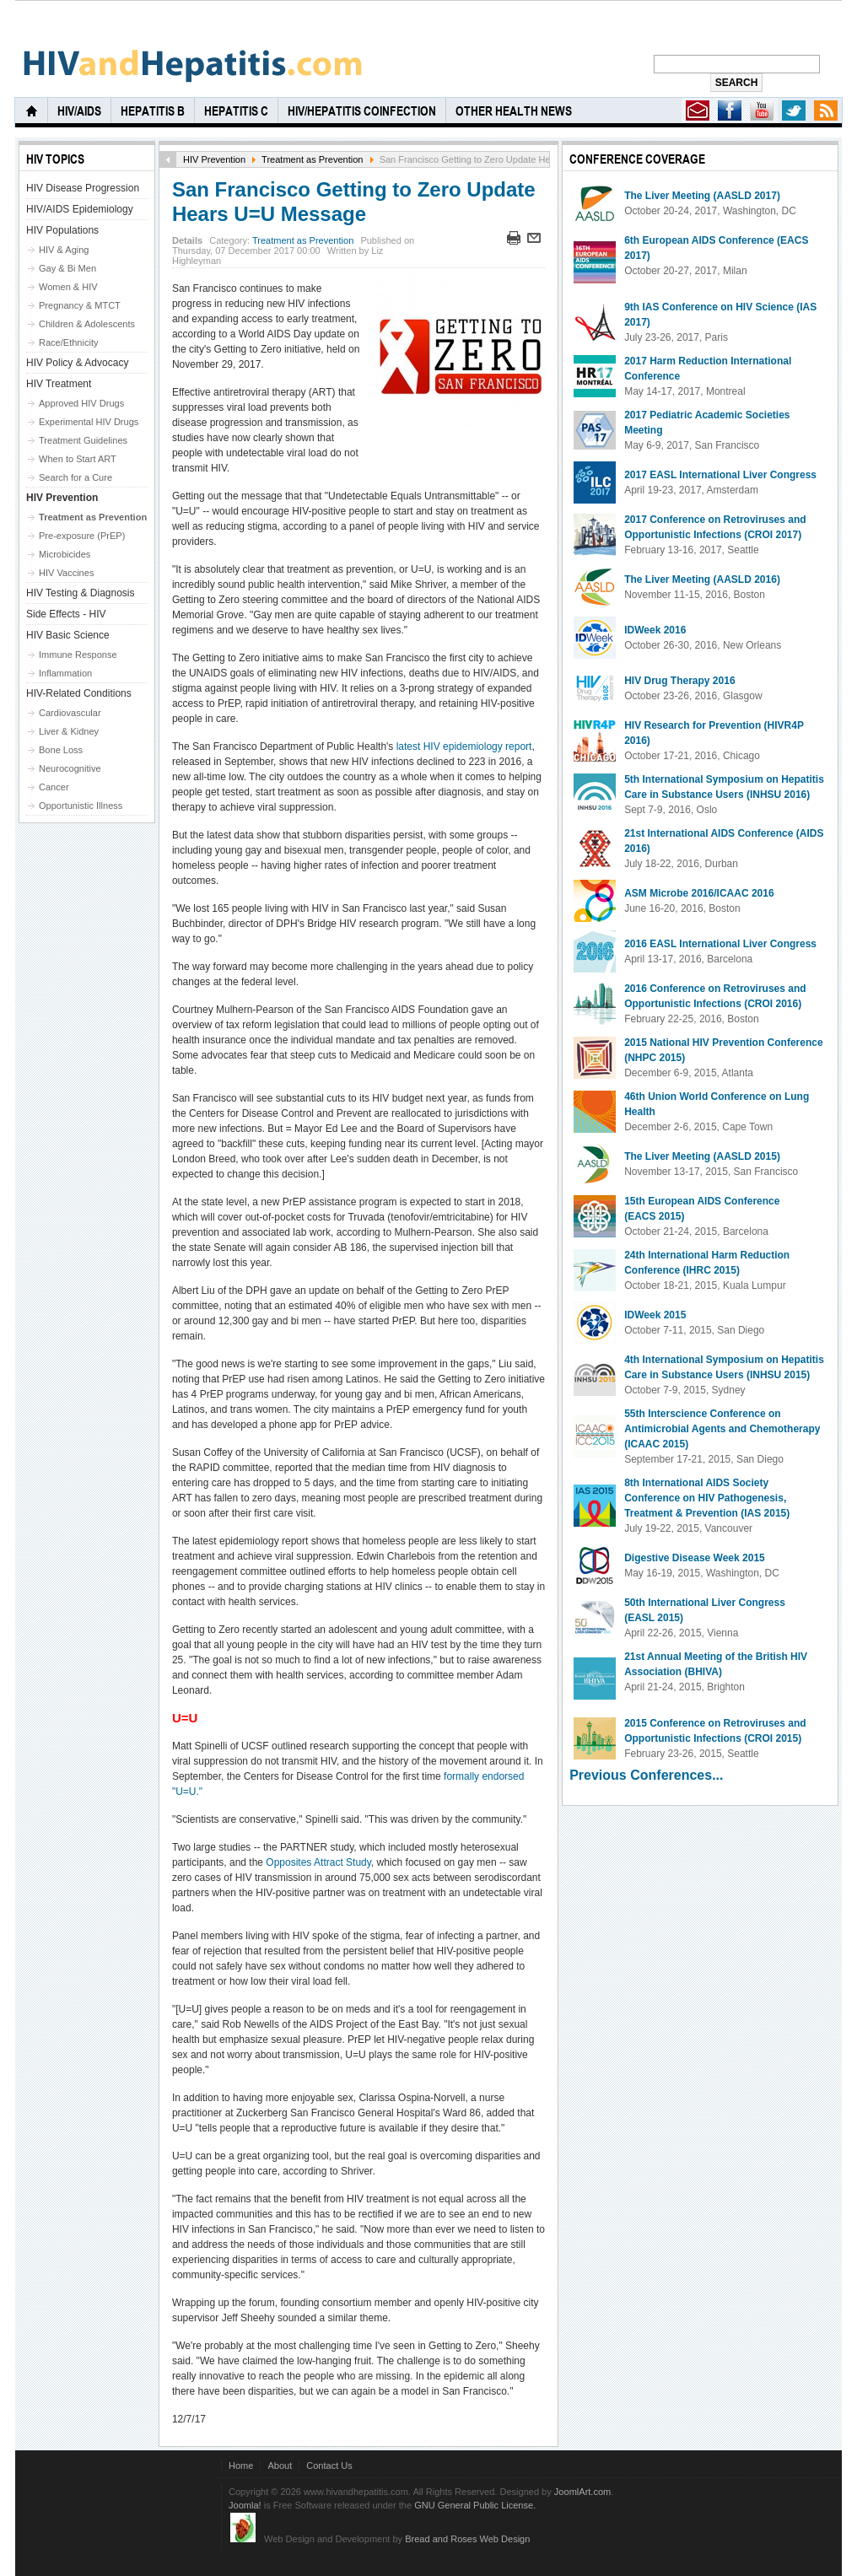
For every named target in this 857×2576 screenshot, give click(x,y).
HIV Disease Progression (82, 188)
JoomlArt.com (582, 2492)
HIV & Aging (64, 250)
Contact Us (329, 2465)
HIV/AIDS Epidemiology (79, 209)
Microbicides (64, 554)
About (279, 2465)
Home (241, 2465)
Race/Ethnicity (69, 342)
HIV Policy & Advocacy (77, 363)
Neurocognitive (70, 768)
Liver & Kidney (69, 731)
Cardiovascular (70, 713)
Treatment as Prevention (312, 159)
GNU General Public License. (475, 2505)
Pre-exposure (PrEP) (82, 536)
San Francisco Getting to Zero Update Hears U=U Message (354, 201)
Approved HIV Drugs (81, 403)
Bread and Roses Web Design (467, 2539)
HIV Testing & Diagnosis (80, 593)
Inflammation (65, 673)
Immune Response (78, 654)
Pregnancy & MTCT (80, 305)
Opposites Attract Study (318, 1862)
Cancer (54, 787)
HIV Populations (62, 230)
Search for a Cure (75, 477)
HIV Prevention (214, 159)
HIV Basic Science (68, 635)
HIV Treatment (58, 384)
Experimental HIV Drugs (88, 422)
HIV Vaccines (66, 573)
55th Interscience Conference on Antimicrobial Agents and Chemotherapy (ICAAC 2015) (722, 1429)
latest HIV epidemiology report (464, 746)
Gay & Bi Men (67, 268)
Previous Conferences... (646, 1775)
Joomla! (245, 2505)
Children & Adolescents (87, 324)
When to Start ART (77, 459)
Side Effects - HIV (65, 614)
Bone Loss (61, 750)
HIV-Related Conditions (79, 693)
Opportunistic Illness (80, 805)
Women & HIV (68, 287)
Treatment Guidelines (83, 440)
